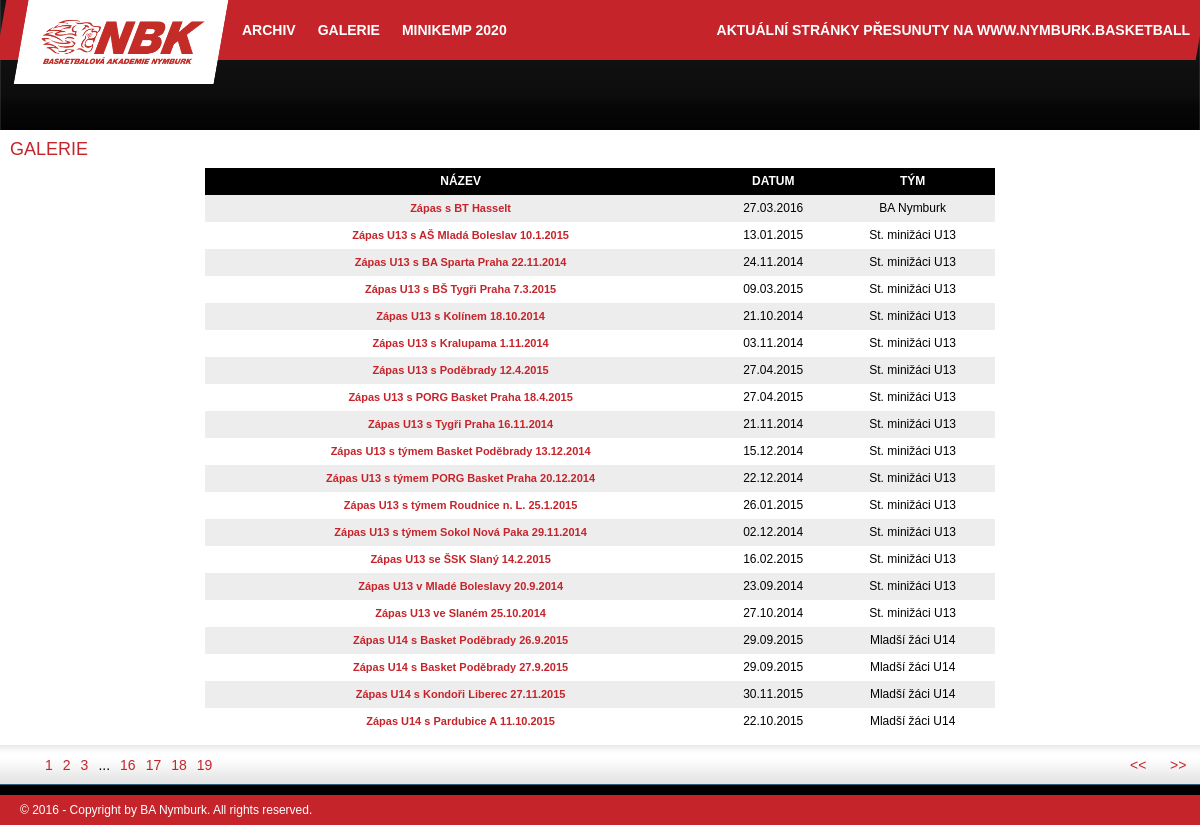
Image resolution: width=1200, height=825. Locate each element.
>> (1178, 765)
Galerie (349, 30)
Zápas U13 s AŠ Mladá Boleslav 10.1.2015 (460, 235)
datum (773, 181)
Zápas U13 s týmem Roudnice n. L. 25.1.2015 (461, 505)
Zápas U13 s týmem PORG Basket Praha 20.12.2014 (460, 478)
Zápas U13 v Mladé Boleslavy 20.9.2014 (460, 586)
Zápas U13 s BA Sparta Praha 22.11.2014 (461, 262)
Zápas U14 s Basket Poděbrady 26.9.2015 (460, 640)
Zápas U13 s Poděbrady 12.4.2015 (461, 370)
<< (1138, 765)
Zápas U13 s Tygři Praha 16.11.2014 (460, 424)
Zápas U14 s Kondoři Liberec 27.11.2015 (461, 694)
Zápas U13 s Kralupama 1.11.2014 (461, 343)
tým (912, 181)
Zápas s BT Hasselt (460, 208)
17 (154, 765)
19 (205, 765)
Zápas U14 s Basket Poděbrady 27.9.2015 (460, 667)
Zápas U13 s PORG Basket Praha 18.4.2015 (460, 397)
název (460, 181)
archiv (269, 30)
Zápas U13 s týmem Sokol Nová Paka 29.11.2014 (460, 532)
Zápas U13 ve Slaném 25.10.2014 (460, 613)
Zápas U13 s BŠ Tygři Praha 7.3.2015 (460, 289)
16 (128, 765)
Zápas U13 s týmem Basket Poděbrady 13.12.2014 (461, 451)
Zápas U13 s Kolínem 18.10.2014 (460, 316)
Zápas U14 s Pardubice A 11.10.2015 (460, 721)
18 (179, 765)
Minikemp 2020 (454, 30)
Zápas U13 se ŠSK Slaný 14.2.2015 (460, 559)
